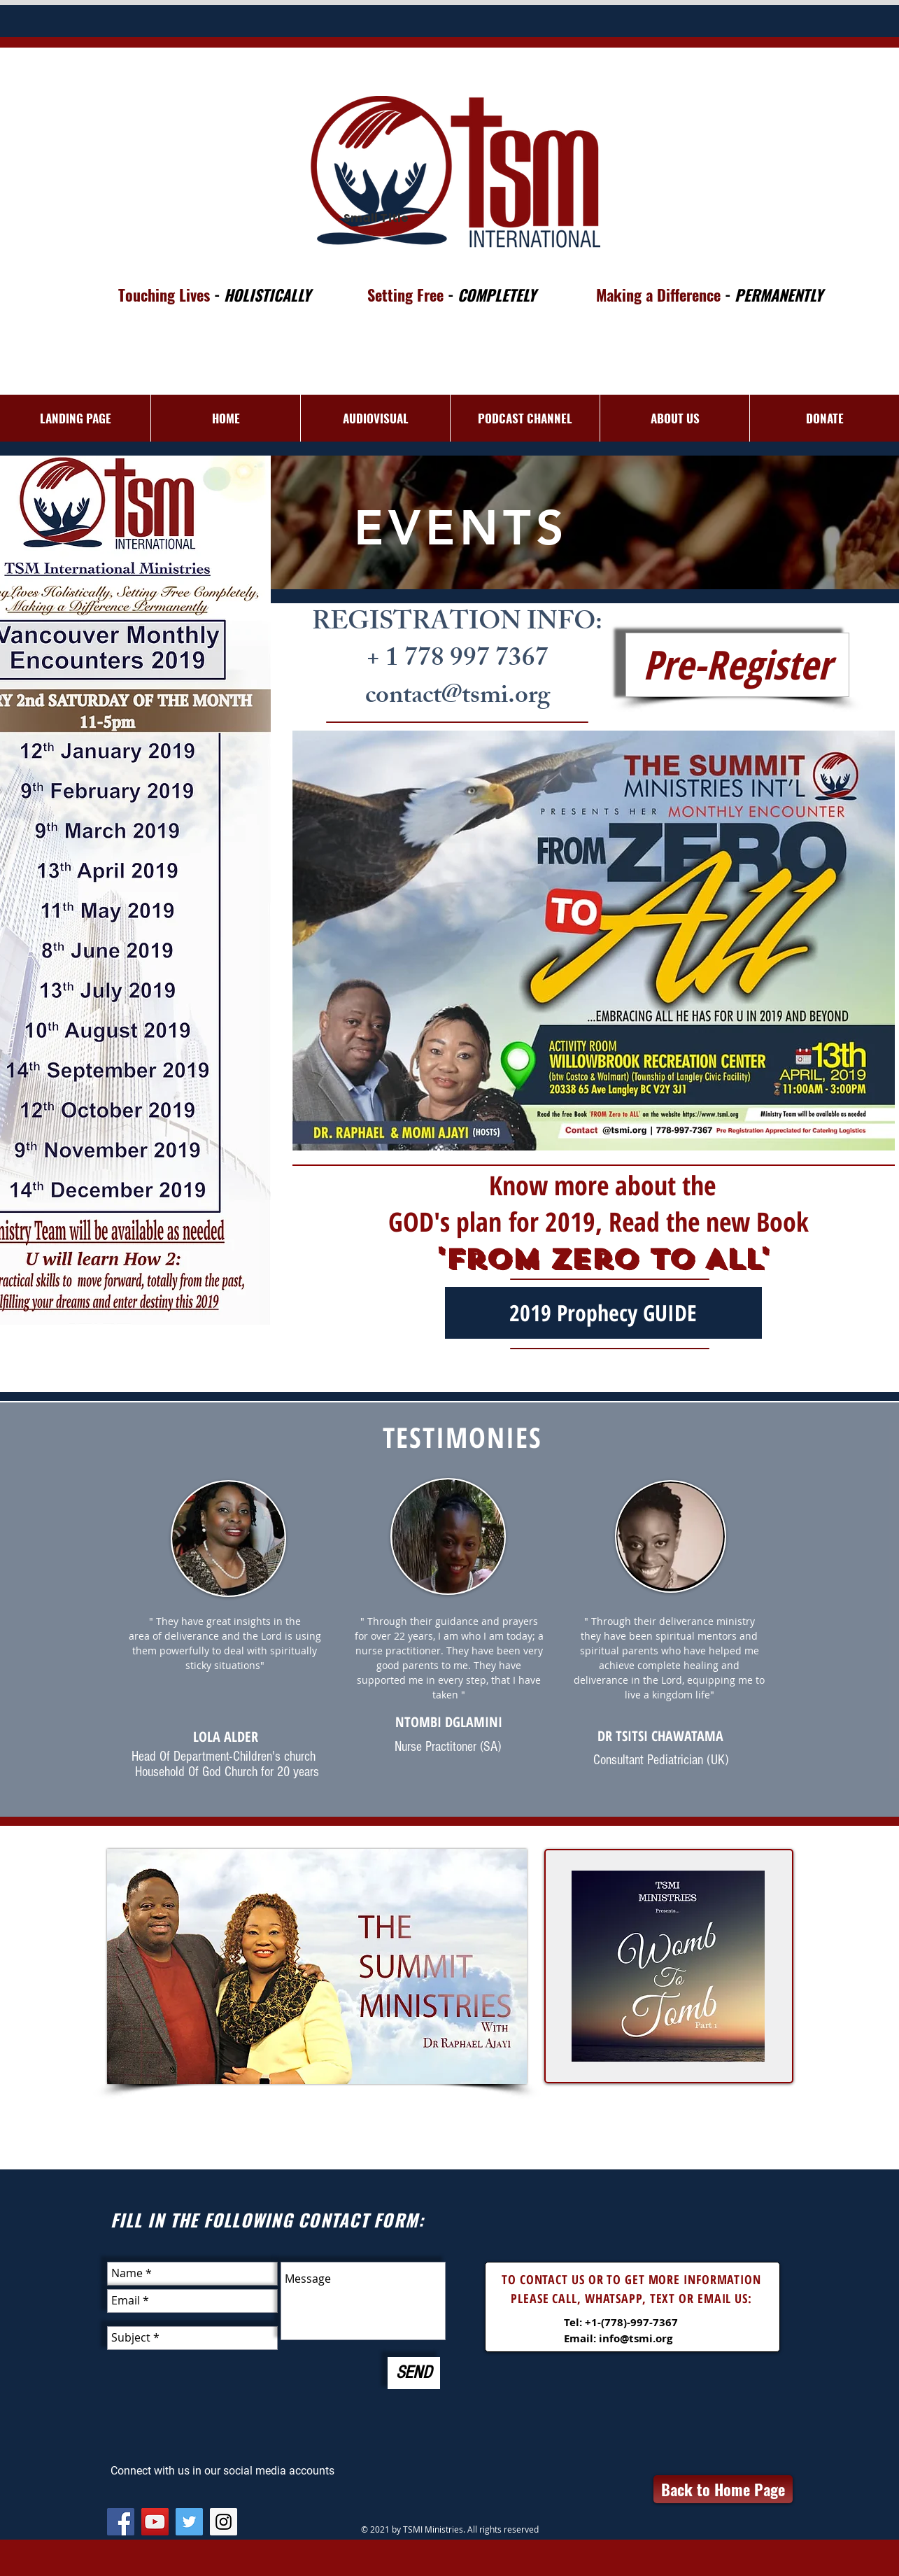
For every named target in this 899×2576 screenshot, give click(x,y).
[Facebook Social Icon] (120, 2521)
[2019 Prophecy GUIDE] (603, 1313)
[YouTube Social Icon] (155, 2521)
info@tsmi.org (635, 2338)
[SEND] (414, 2373)
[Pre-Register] (737, 665)
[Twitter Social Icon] (189, 2521)
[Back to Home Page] (723, 2489)
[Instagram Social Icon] (223, 2521)
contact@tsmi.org (457, 697)
